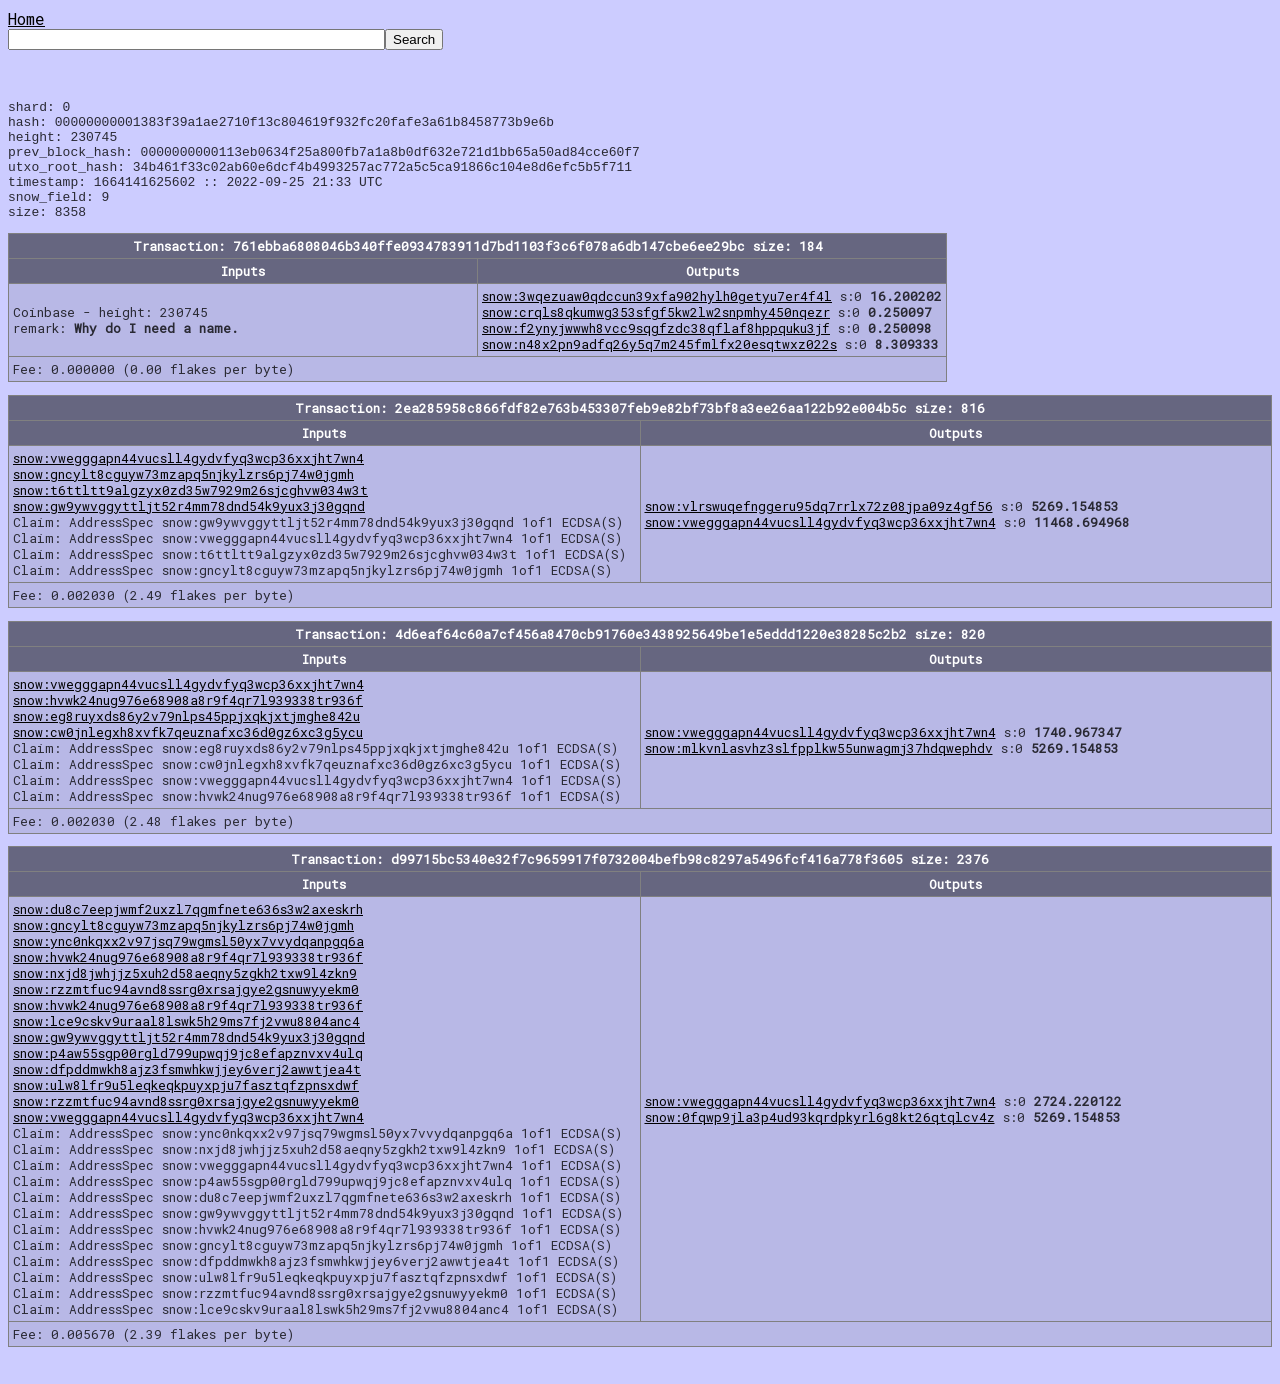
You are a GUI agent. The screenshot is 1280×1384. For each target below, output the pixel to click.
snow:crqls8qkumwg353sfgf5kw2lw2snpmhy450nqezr (656, 336)
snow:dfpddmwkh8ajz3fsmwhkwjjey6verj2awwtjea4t (187, 1093)
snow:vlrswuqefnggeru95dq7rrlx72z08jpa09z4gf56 (819, 530)
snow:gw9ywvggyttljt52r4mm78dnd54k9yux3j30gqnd (189, 530)
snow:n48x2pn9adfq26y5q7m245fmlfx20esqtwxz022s (659, 368)
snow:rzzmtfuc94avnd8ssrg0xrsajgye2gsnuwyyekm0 (186, 1013)
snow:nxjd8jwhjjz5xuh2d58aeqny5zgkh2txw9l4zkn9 (185, 997)
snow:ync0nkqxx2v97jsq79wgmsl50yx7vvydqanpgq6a (188, 965)
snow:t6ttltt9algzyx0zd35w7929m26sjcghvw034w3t (190, 514)
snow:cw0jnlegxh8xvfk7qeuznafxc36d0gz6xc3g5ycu (188, 756)
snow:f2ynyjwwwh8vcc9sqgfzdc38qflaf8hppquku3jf (656, 352)
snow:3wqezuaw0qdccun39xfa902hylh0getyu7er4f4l (657, 320)
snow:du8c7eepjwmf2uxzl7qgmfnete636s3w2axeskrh (188, 933)
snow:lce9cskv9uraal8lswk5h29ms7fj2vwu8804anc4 (186, 1045)
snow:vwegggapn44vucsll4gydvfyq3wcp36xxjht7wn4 (188, 482)
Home (26, 18)
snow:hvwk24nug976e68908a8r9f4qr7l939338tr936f (188, 724)
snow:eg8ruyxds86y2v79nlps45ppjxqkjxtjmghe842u (186, 740)
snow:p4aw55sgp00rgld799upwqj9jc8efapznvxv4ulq (188, 1077)
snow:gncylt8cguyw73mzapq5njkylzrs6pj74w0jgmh (183, 498)
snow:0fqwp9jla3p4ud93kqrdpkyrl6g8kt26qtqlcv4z (820, 1141)
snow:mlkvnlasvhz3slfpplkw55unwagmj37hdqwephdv (819, 772)
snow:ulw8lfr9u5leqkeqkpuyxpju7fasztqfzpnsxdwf (186, 1109)
